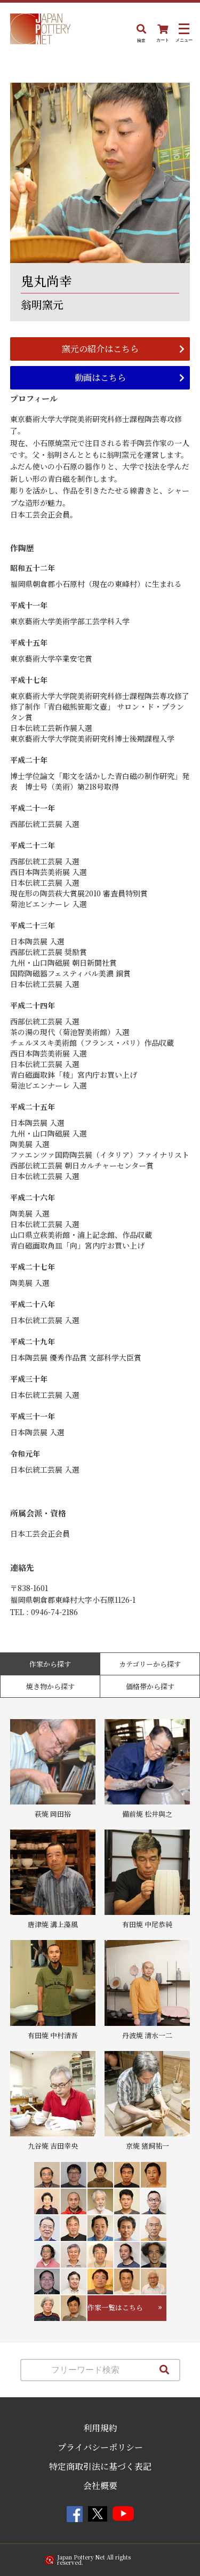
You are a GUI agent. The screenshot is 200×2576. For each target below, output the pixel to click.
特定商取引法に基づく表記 (100, 2466)
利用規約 (100, 2428)
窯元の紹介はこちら (100, 349)
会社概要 (100, 2485)
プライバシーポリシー (100, 2447)
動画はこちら (100, 377)
